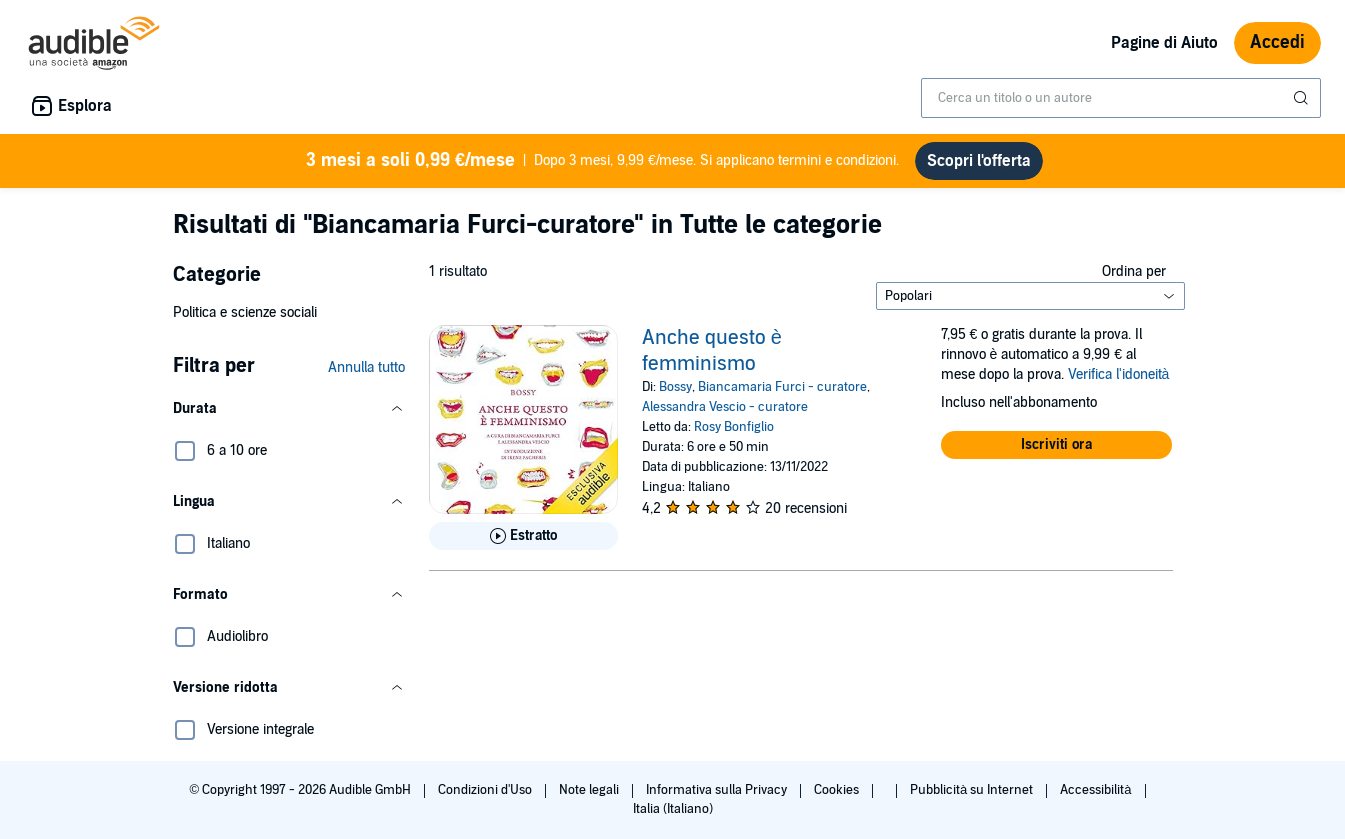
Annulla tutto (366, 367)
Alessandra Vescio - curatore (725, 407)
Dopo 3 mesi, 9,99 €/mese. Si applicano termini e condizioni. (602, 161)
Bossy (675, 387)
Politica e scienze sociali (245, 312)
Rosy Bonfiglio (734, 427)
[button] (289, 409)
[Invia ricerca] (1303, 98)
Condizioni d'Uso (486, 790)
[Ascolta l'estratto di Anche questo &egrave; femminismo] (523, 536)
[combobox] (1121, 98)
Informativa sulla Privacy (718, 790)
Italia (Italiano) (673, 809)
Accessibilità (1097, 790)
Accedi (1277, 42)
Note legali (590, 790)
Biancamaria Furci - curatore (782, 387)
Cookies (838, 790)
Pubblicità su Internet (973, 790)
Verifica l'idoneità (1119, 374)
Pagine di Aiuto (1164, 43)
